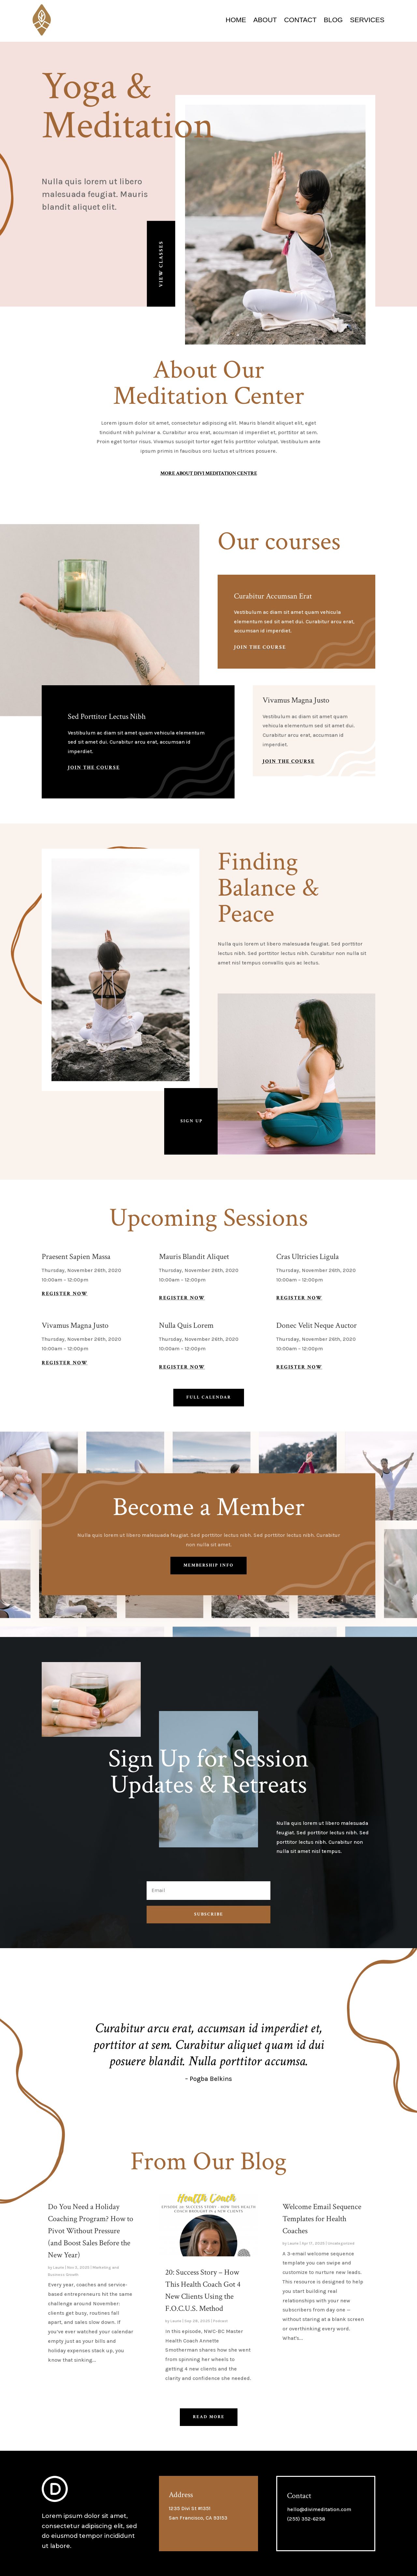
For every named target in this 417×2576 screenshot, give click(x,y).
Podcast (220, 2321)
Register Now (65, 1293)
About (265, 19)
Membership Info (208, 1565)
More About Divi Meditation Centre (208, 473)
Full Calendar (208, 1397)
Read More (208, 2417)
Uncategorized (341, 2243)
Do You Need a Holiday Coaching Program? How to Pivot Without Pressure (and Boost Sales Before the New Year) (90, 2231)
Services (367, 19)
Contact (300, 19)
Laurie (58, 2267)
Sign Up (191, 1121)
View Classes (160, 263)
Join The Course (260, 647)
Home (236, 19)
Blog (333, 19)
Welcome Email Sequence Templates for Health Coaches (321, 2219)
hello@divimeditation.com (319, 2509)
